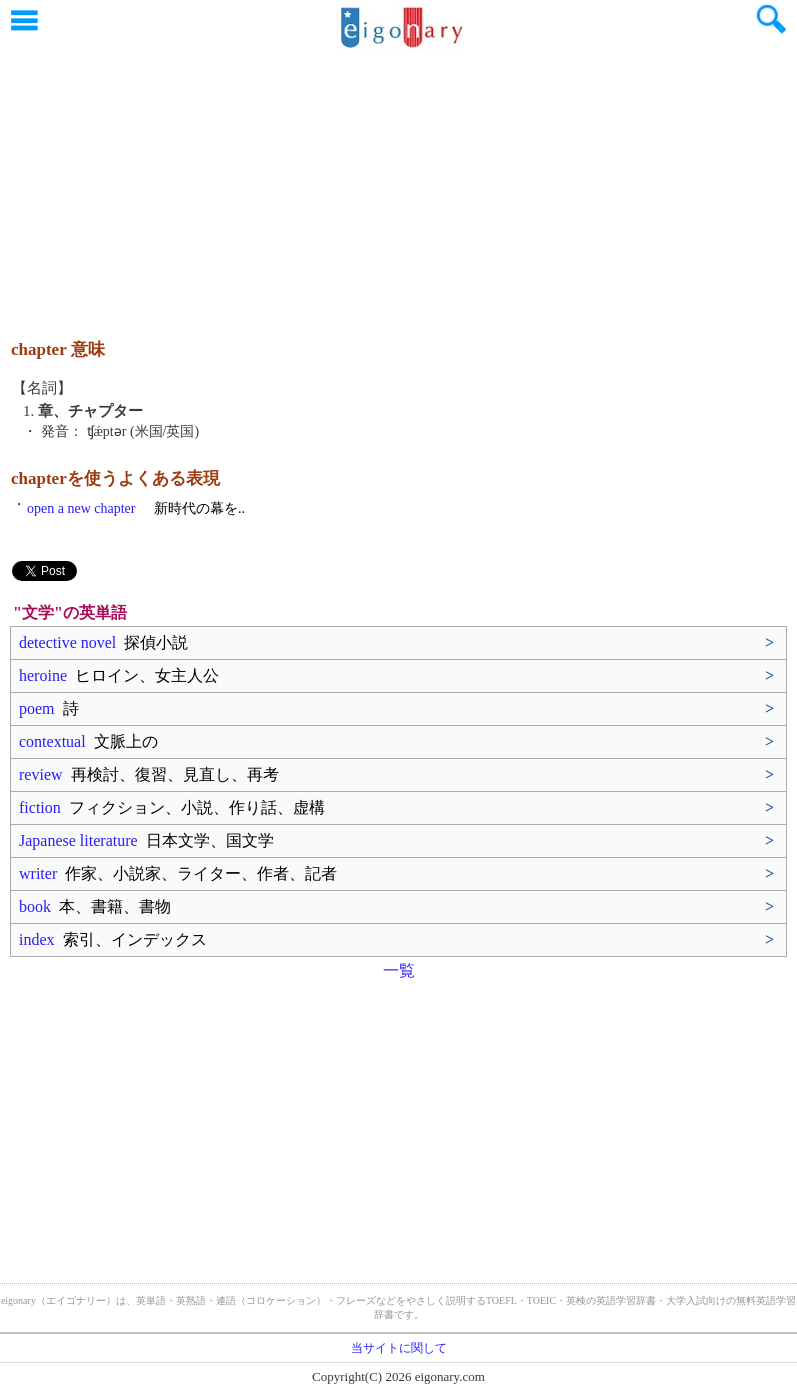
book (95, 906)
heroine (119, 675)
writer (178, 873)
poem (49, 708)
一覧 (399, 970)
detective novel (103, 642)
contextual (88, 741)
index (113, 939)
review (149, 774)
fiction (172, 807)
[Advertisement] (399, 185)
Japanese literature (146, 840)
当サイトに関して (399, 1348)
